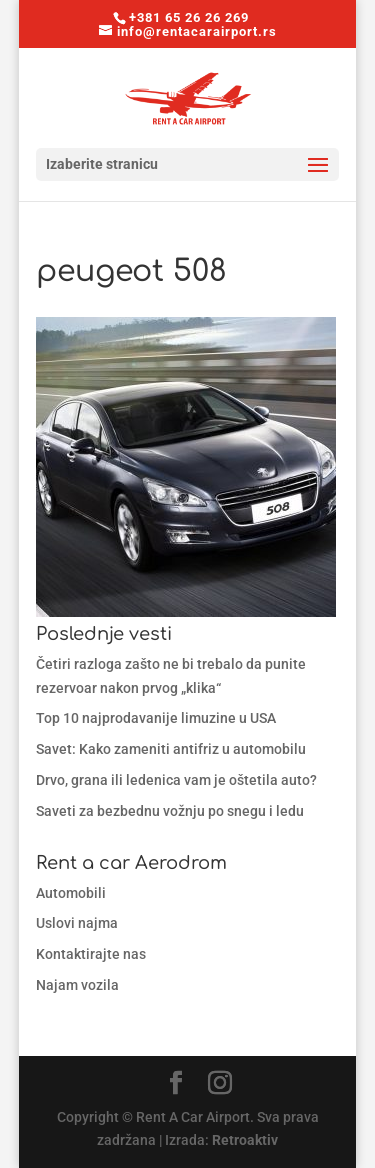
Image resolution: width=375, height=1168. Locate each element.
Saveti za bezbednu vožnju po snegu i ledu (170, 811)
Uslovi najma (77, 923)
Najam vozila (77, 985)
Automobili (71, 893)
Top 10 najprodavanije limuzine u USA (156, 718)
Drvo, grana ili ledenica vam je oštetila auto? (176, 780)
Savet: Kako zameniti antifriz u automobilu (171, 749)
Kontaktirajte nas (91, 954)
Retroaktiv (245, 1140)
